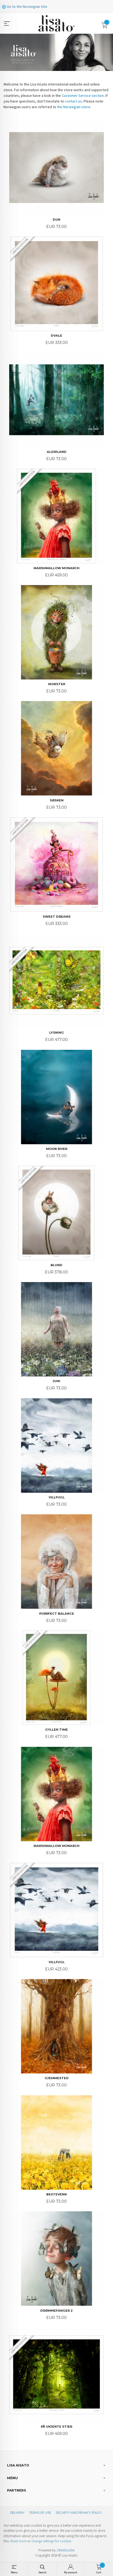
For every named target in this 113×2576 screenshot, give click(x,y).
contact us (73, 101)
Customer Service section (83, 95)
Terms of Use (40, 2512)
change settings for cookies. (51, 2541)
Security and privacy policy (79, 2512)
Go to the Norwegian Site (24, 6)
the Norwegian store (73, 106)
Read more (18, 2541)
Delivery (17, 2512)
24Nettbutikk (66, 2550)
